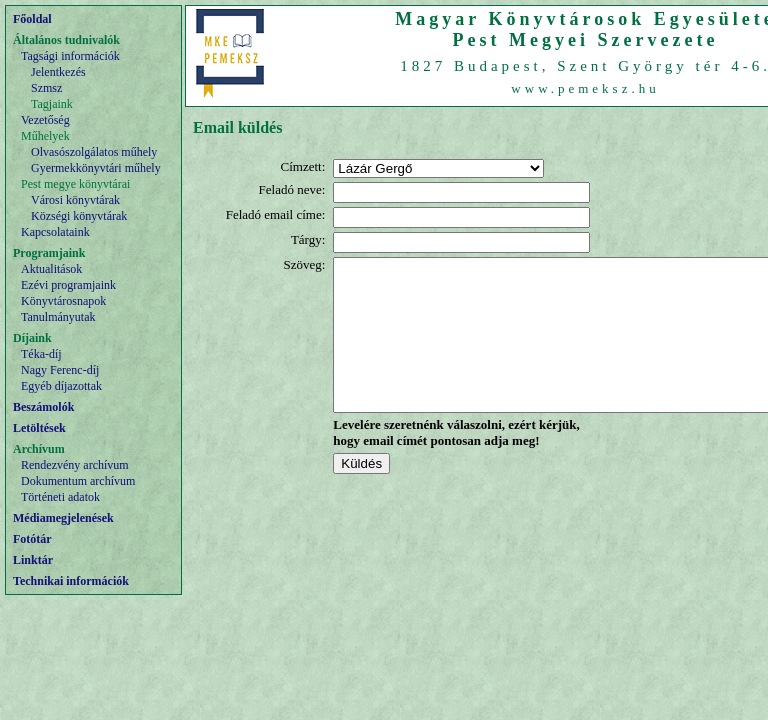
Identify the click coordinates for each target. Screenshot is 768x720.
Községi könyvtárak (79, 216)
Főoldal (32, 19)
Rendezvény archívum (75, 465)
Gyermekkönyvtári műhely (96, 168)
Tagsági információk (70, 56)
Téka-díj (41, 354)
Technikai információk (71, 581)
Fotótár (32, 539)
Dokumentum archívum (78, 481)
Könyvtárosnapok (63, 301)
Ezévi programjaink (68, 285)
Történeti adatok (60, 497)
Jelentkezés (58, 72)
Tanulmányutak (58, 317)
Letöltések (39, 428)
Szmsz (46, 88)
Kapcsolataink (55, 232)
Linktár (33, 560)
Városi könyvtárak (75, 200)
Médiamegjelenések (63, 518)
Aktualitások (51, 269)
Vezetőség (45, 120)
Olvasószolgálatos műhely (94, 152)
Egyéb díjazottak (61, 386)
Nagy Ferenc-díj (60, 370)
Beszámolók (43, 407)
